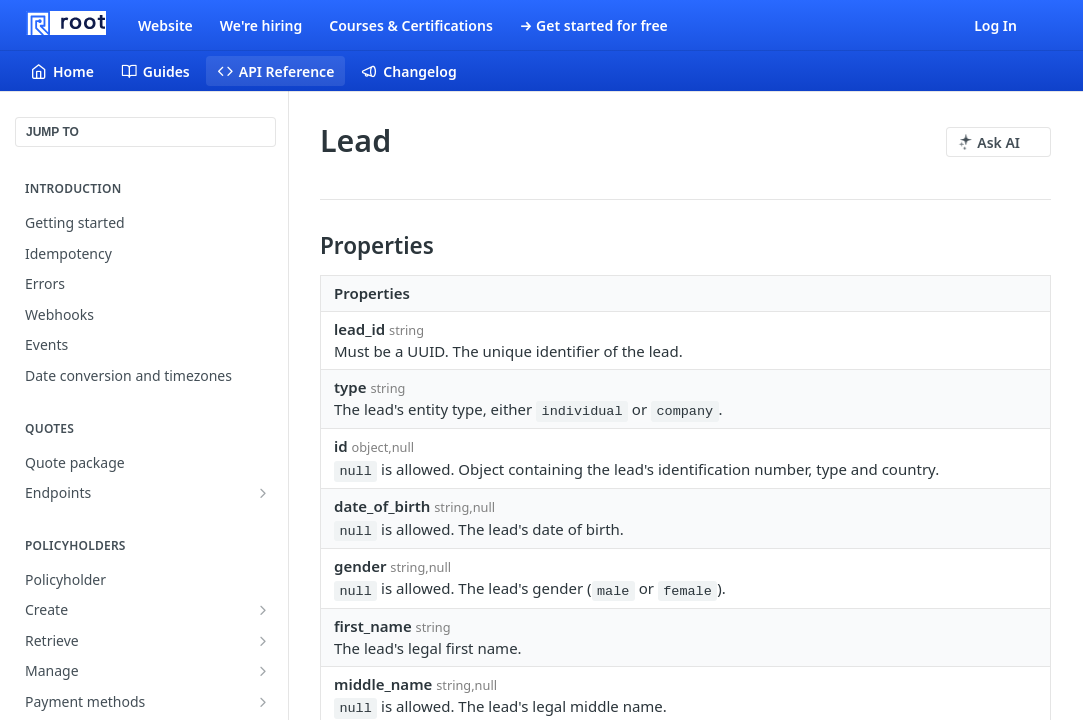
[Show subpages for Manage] (263, 671)
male (613, 590)
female (687, 590)
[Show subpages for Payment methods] (263, 702)
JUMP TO (52, 132)
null (355, 471)
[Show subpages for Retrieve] (263, 641)
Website (165, 25)
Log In (995, 25)
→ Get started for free (594, 25)
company (684, 411)
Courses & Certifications (411, 25)
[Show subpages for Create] (263, 610)
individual (582, 411)
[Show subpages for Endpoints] (263, 493)
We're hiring (261, 25)
